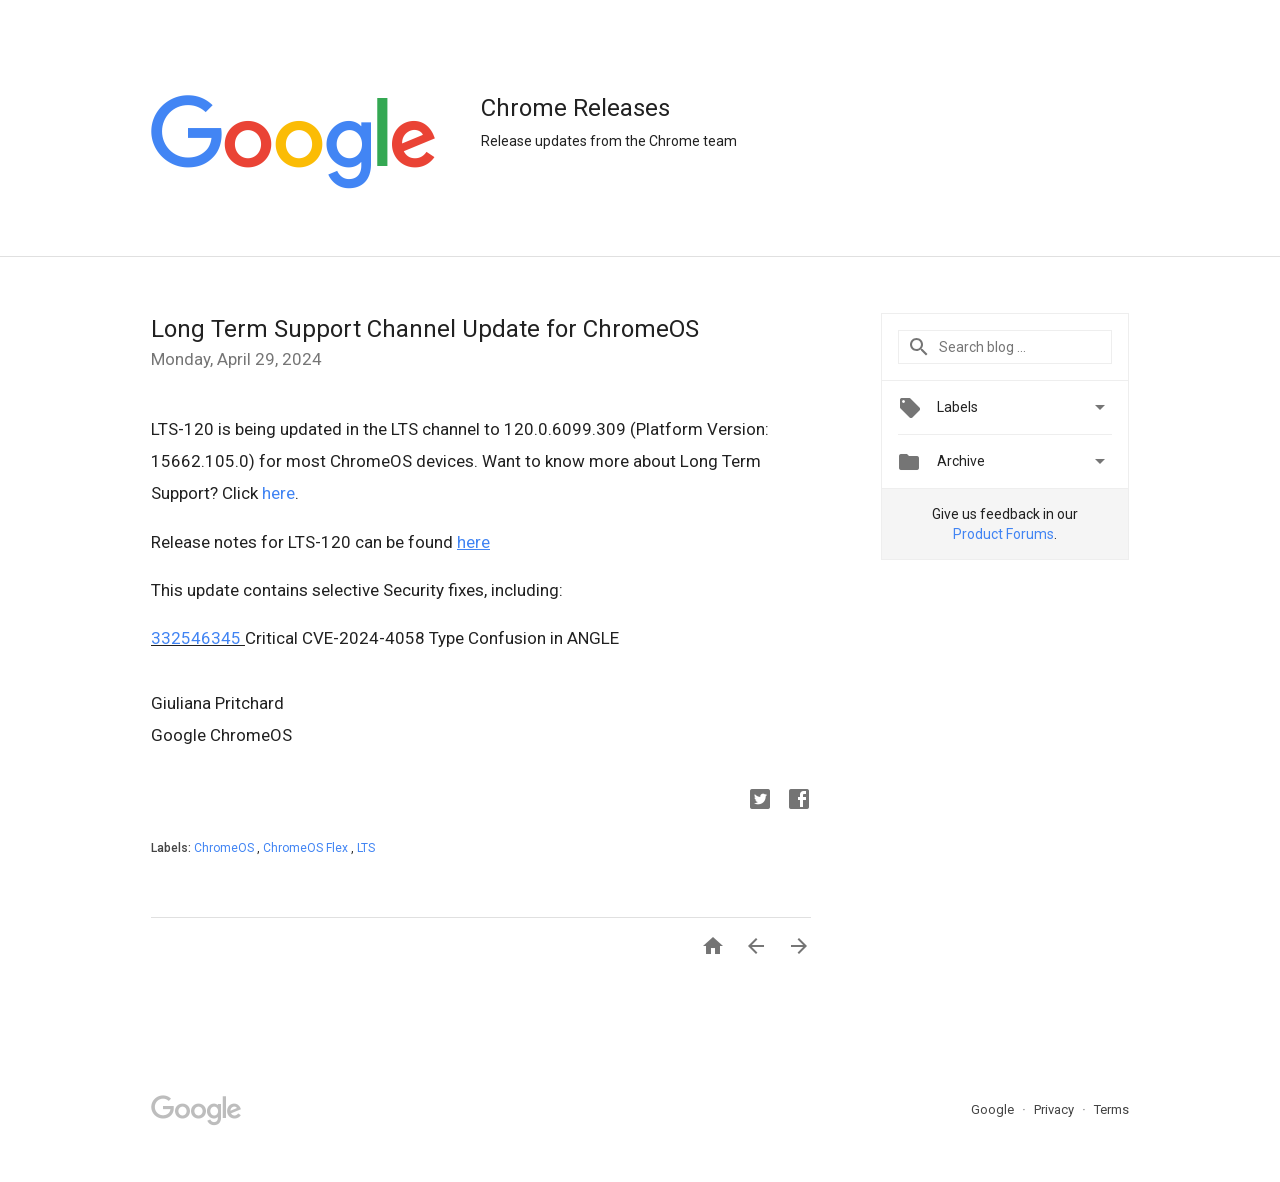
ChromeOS (225, 848)
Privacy (1055, 1109)
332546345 (196, 638)
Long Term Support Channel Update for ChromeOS (425, 329)
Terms (1111, 1109)
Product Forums (1003, 534)
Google (994, 1109)
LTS (366, 848)
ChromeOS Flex (307, 848)
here (278, 493)
